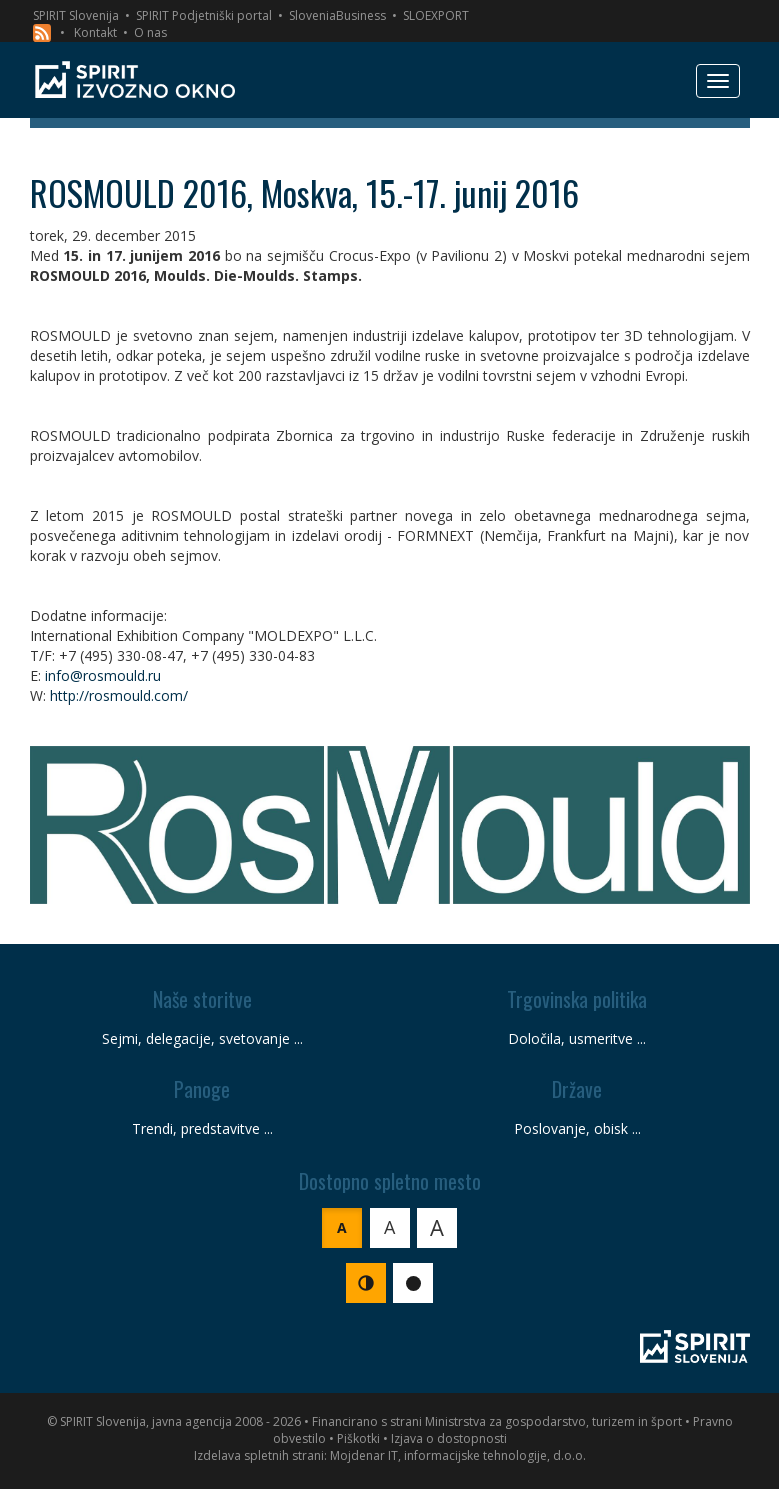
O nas (150, 32)
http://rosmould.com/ (119, 695)
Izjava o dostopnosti (449, 1438)
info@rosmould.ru (103, 675)
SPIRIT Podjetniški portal (204, 15)
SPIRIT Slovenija (76, 15)
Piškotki (358, 1438)
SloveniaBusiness (337, 15)
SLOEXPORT (436, 15)
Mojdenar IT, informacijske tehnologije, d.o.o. (458, 1455)
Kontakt (95, 32)
